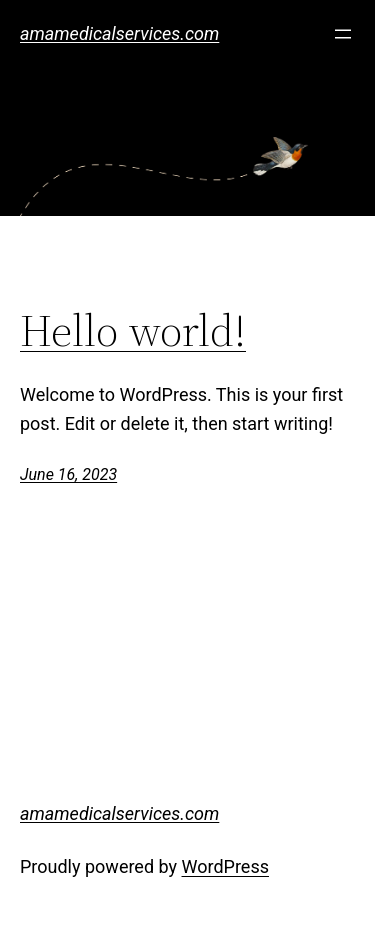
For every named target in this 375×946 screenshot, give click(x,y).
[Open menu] (343, 34)
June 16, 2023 (68, 474)
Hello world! (133, 331)
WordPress (225, 866)
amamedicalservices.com (119, 33)
